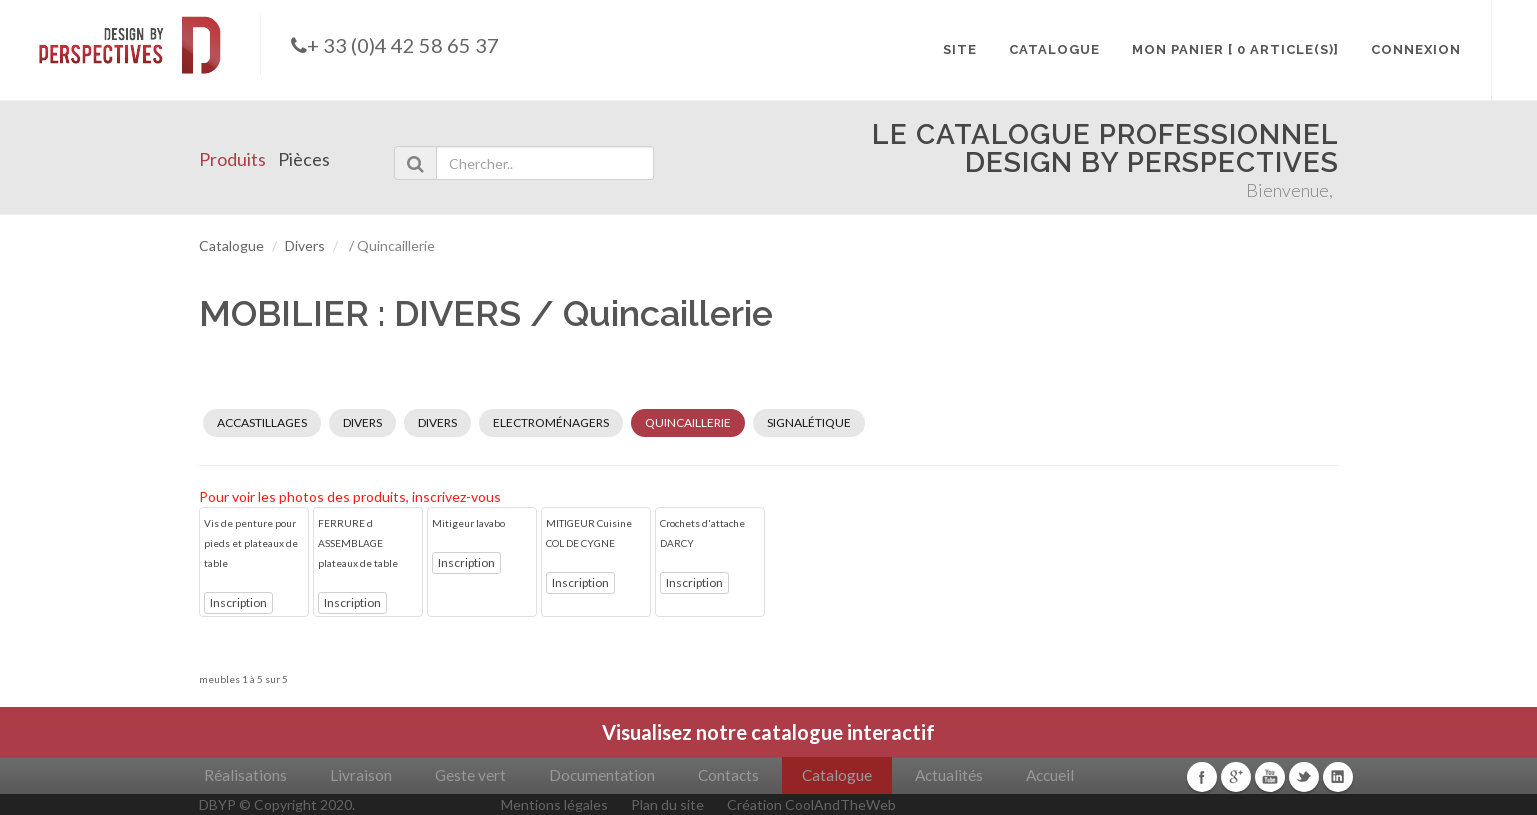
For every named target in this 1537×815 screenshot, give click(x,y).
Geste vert (470, 775)
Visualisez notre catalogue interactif (768, 732)
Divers (305, 245)
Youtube (1270, 777)
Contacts (728, 775)
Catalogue (231, 245)
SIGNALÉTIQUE (809, 422)
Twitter (1304, 777)
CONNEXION (1416, 49)
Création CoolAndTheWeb (811, 804)
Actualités (949, 775)
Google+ (1236, 777)
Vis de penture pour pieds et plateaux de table (251, 543)
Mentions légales (554, 804)
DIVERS (362, 422)
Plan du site (667, 804)
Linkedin (1338, 777)
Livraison (361, 775)
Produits (232, 159)
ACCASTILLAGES (262, 422)
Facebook (1202, 777)
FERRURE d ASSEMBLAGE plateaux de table (358, 543)
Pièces (304, 159)
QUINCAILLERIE (688, 422)
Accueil (1050, 775)
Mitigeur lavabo (468, 523)
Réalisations (245, 775)
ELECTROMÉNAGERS (551, 422)
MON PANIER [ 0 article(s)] (1235, 49)
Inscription (238, 602)
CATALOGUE (1054, 49)
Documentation (602, 775)
